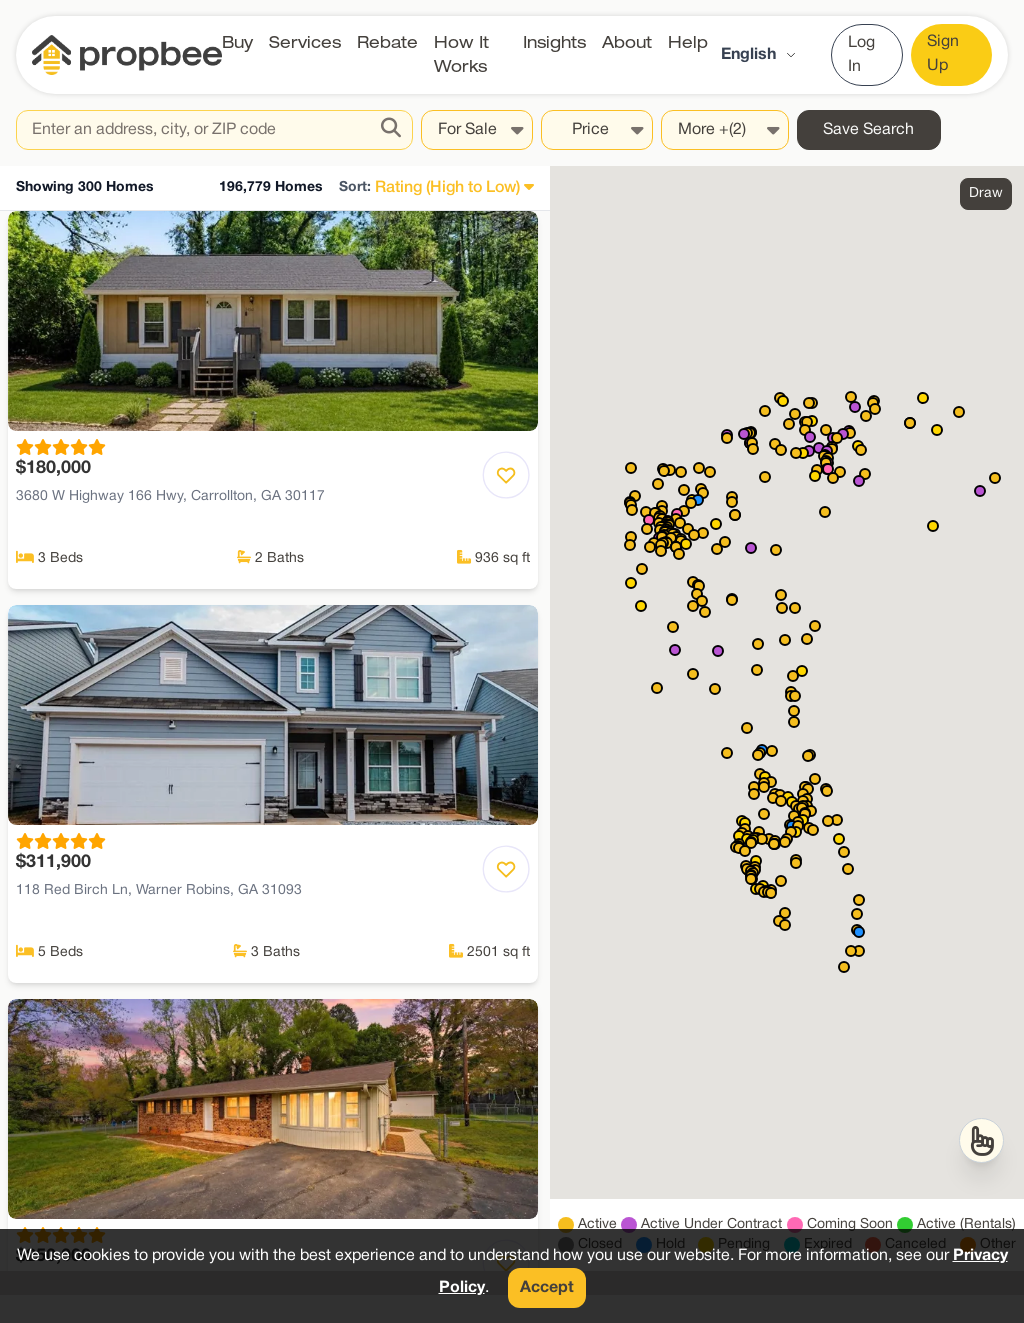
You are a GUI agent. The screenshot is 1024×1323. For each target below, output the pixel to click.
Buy (237, 42)
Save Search (868, 130)
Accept (547, 1288)
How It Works (461, 54)
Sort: (355, 187)
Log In (861, 55)
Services (305, 42)
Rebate (387, 42)
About (627, 42)
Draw (986, 193)
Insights (554, 42)
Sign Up (943, 54)
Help (688, 42)
